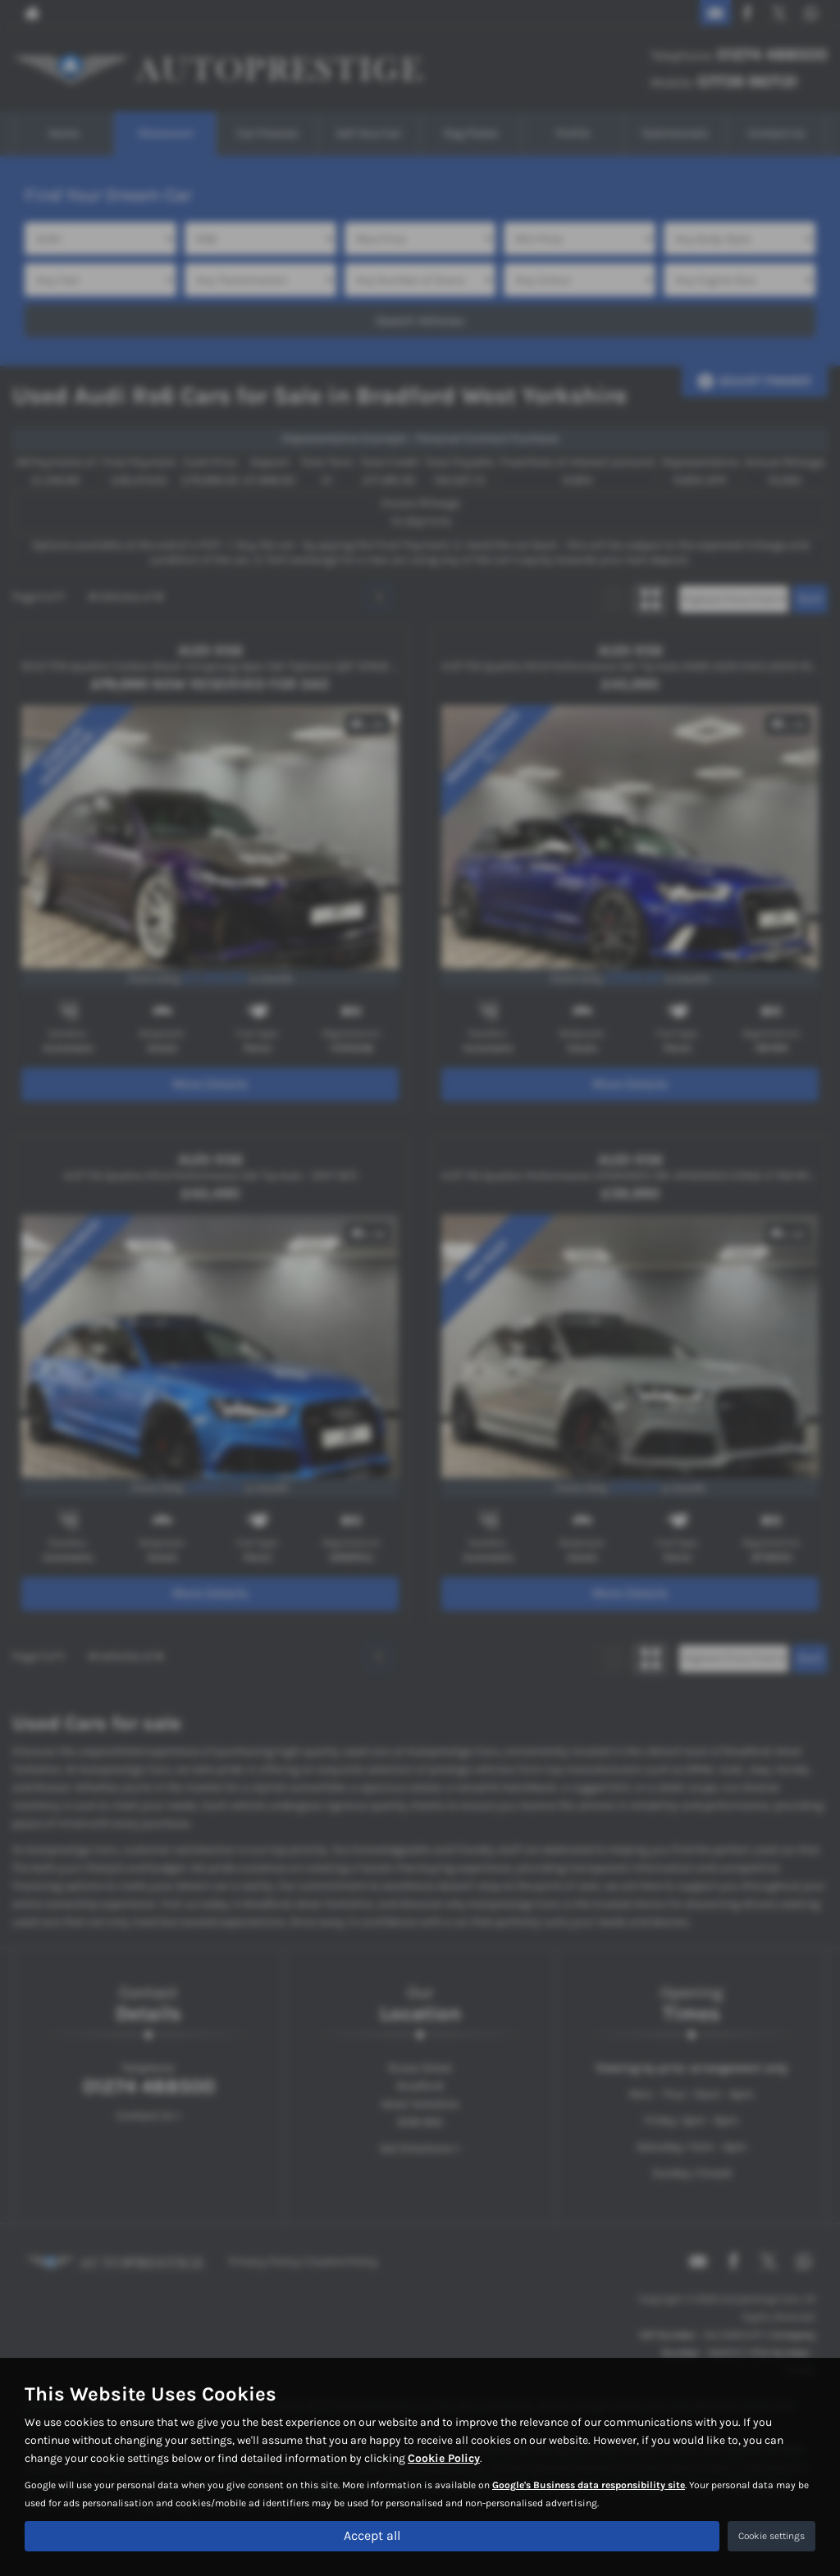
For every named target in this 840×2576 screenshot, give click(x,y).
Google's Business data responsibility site (588, 2486)
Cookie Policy (444, 2459)
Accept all (372, 2535)
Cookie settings (771, 2536)
